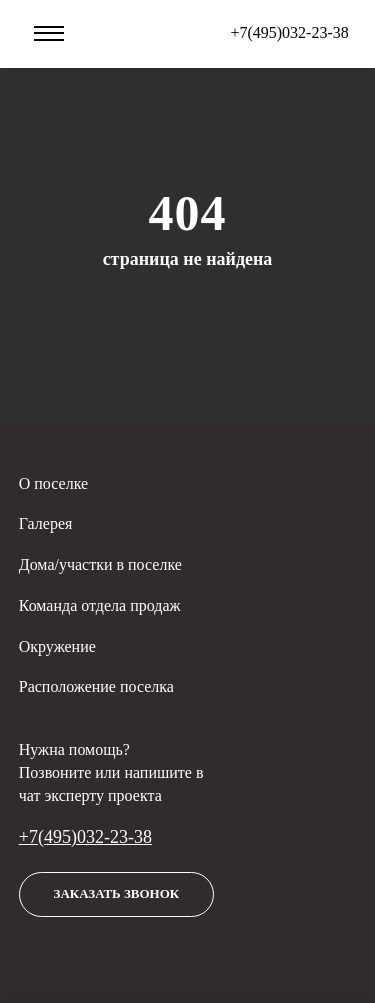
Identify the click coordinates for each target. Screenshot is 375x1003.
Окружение (57, 646)
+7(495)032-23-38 (85, 837)
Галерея (46, 523)
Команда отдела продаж (100, 605)
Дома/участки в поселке (100, 564)
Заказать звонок (117, 893)
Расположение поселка (96, 686)
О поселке (53, 483)
